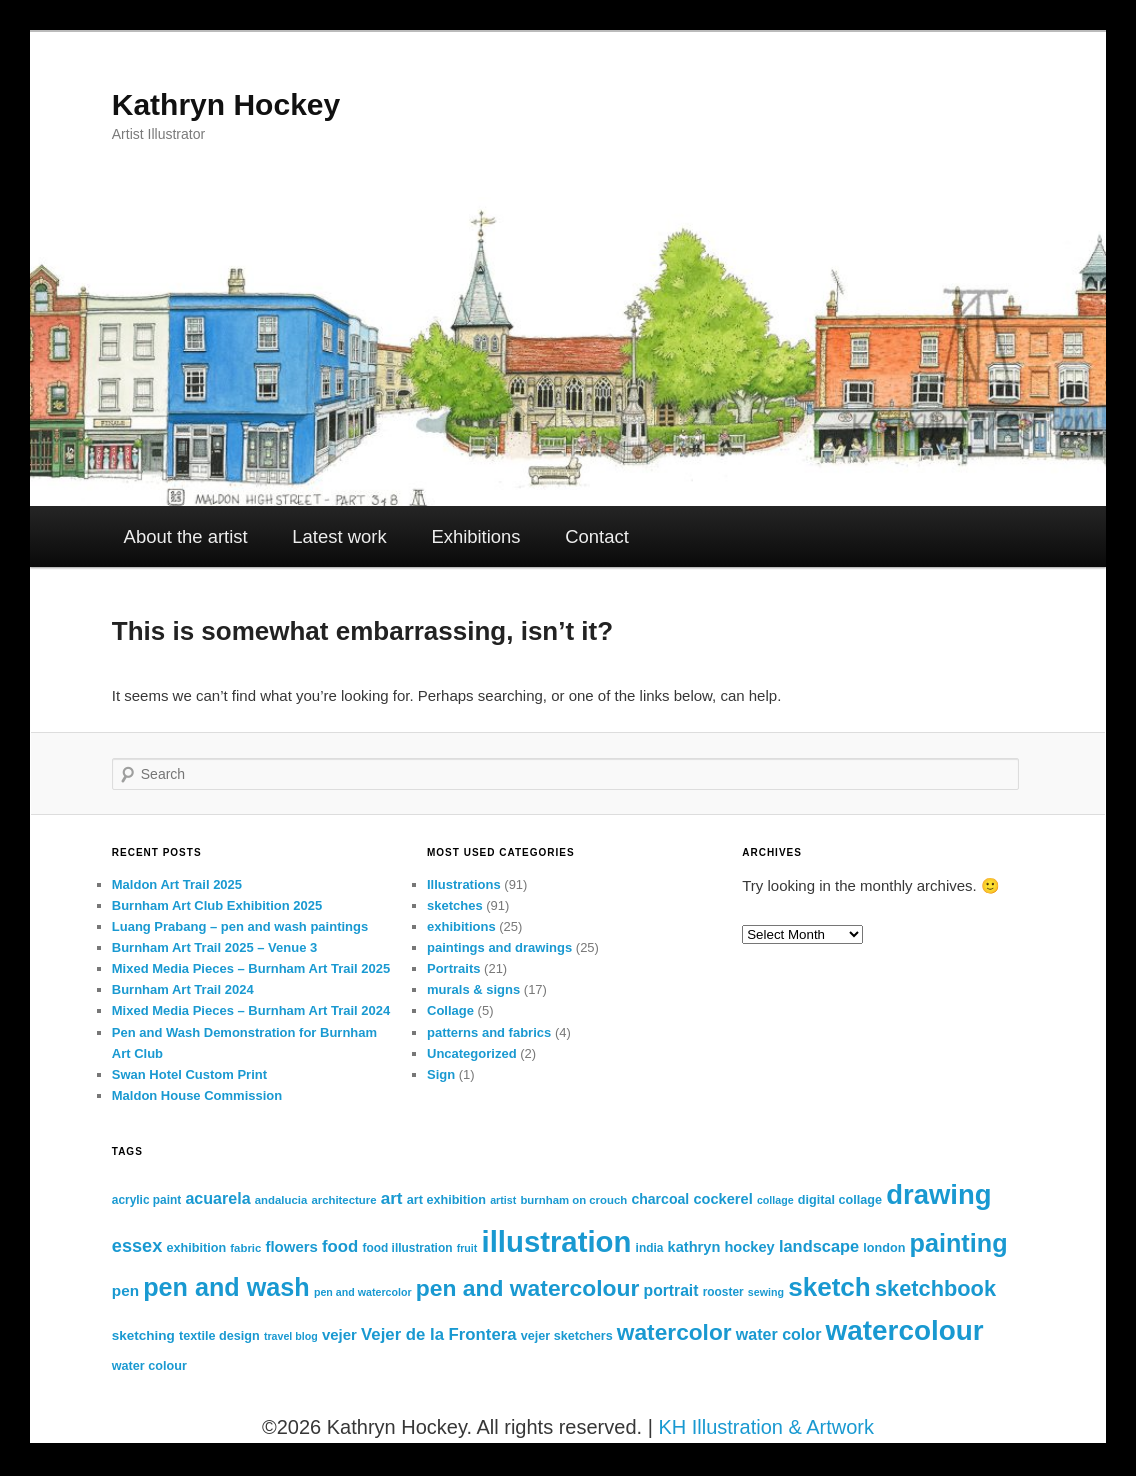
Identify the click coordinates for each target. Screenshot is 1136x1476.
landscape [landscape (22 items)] (819, 1246)
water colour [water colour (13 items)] (149, 1366)
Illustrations (464, 884)
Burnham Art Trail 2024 (183, 989)
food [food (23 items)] (340, 1246)
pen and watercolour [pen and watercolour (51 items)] (528, 1288)
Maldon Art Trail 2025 (177, 884)
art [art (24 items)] (392, 1198)
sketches (455, 905)
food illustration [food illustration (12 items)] (408, 1248)
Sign (441, 1074)
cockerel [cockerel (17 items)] (722, 1199)
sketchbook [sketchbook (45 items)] (935, 1288)
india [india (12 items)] (650, 1248)
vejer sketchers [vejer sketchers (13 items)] (567, 1336)
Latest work (339, 536)
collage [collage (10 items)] (775, 1200)
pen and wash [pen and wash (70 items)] (226, 1287)
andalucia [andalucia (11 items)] (281, 1200)
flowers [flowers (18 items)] (291, 1246)
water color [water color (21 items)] (779, 1334)
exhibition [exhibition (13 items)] (197, 1248)
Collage (450, 1010)
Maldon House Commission (197, 1095)
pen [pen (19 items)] (125, 1290)
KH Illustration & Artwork (766, 1427)
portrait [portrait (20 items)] (671, 1290)
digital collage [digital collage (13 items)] (840, 1200)
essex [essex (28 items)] (137, 1246)
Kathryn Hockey (226, 104)
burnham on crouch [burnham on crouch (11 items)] (573, 1200)
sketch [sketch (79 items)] (829, 1287)
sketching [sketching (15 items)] (143, 1335)
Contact (597, 536)
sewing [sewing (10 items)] (766, 1292)
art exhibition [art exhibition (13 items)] (446, 1200)
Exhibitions (475, 536)
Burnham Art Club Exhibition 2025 (217, 905)
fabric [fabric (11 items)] (245, 1248)
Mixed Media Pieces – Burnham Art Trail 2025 (251, 968)
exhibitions (461, 926)
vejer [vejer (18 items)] (339, 1334)
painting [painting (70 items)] (959, 1243)
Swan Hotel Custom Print (189, 1074)
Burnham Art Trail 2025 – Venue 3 (214, 947)
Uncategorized (472, 1053)
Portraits (453, 968)
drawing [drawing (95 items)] (938, 1194)
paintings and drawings (499, 947)
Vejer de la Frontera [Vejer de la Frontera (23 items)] (438, 1334)
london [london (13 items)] (884, 1248)
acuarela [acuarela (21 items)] (217, 1198)
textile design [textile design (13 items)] (219, 1336)
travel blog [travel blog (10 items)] (291, 1336)
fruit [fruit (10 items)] (467, 1248)
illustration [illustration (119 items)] (557, 1241)
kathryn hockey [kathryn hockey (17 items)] (721, 1247)
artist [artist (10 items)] (503, 1200)
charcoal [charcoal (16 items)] (660, 1199)
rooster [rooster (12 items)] (723, 1292)
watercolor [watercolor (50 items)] (674, 1332)
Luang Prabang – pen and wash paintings (240, 926)
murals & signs (473, 989)
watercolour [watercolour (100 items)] (905, 1330)
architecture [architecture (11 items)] (343, 1200)
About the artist (186, 536)
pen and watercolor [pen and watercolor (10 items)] (363, 1292)
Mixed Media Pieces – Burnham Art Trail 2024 (251, 1010)
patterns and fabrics (489, 1032)
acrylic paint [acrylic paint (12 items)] (146, 1200)
